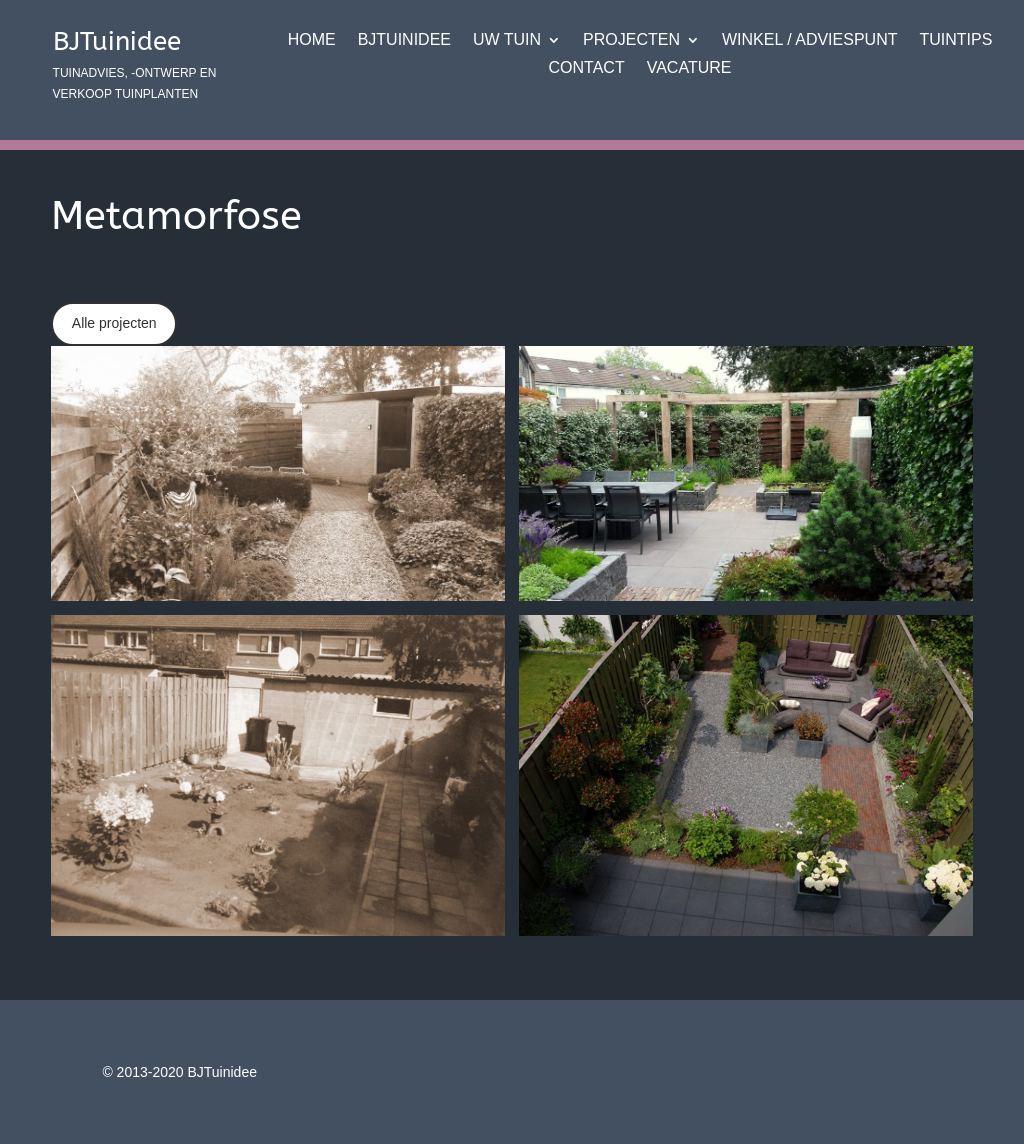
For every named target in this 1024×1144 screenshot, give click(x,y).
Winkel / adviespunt (809, 41)
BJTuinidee (404, 41)
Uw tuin (507, 41)
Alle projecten (114, 323)
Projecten (631, 41)
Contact (587, 69)
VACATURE (689, 69)
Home (312, 41)
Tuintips (955, 41)
